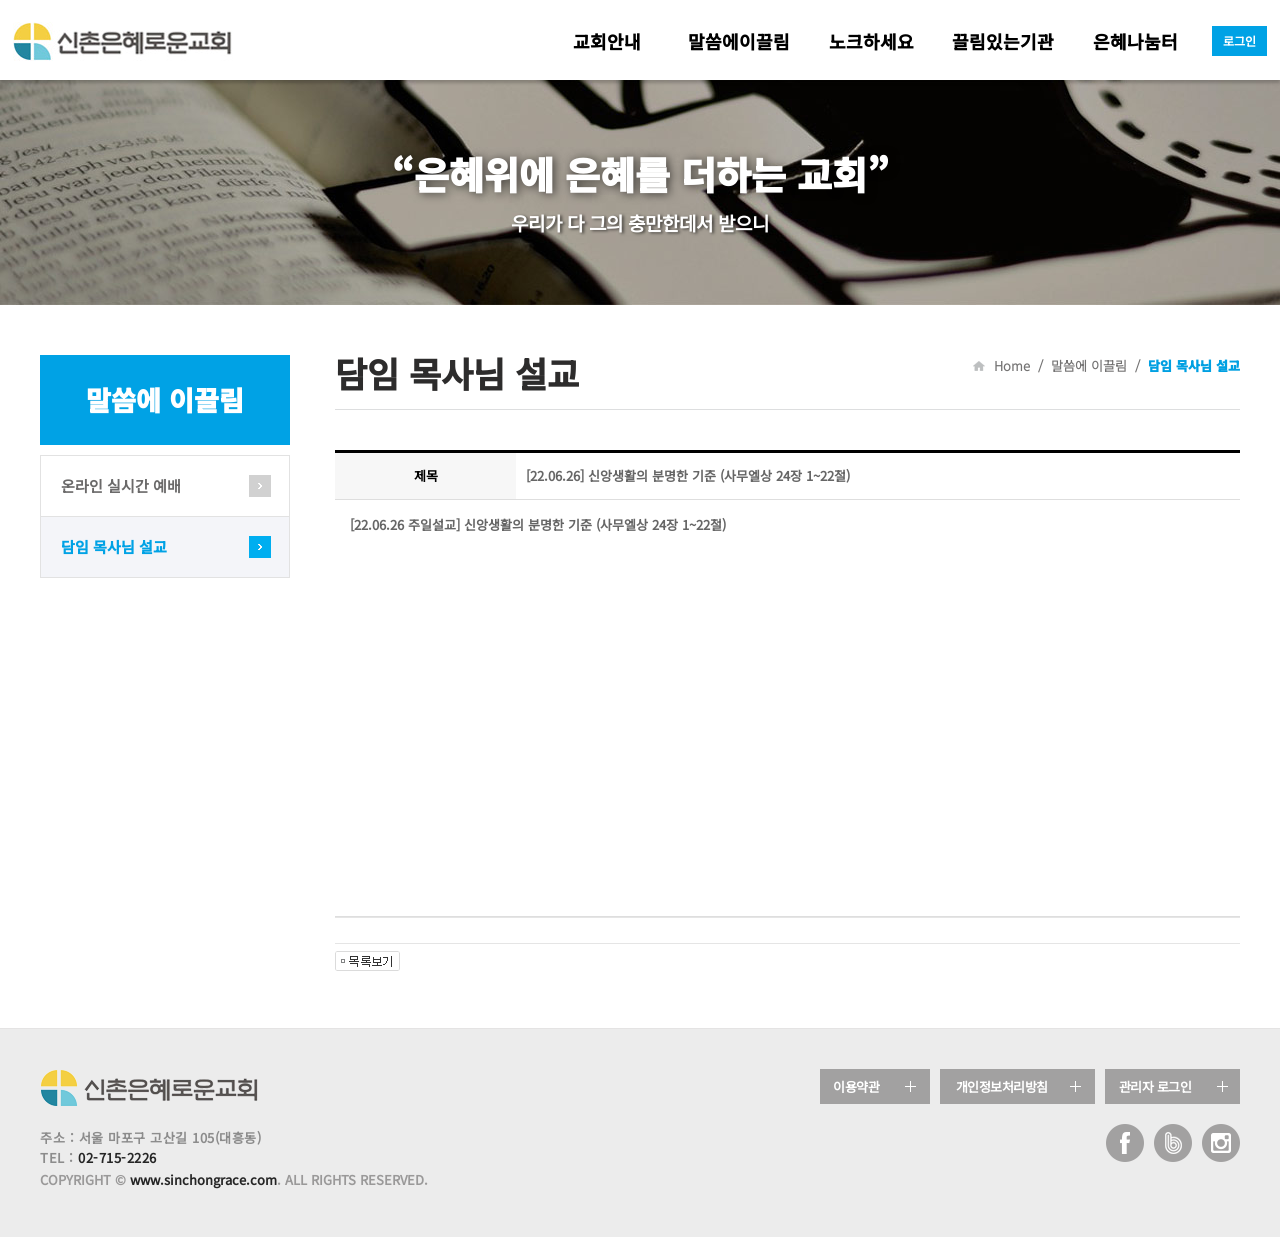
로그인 (1239, 40)
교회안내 (607, 41)
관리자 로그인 (1155, 1086)
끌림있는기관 (1003, 41)
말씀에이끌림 (739, 41)
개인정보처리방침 (1002, 1086)
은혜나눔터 (1135, 41)
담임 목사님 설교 (114, 546)
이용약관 (856, 1086)
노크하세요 (871, 41)
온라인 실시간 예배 (121, 485)
